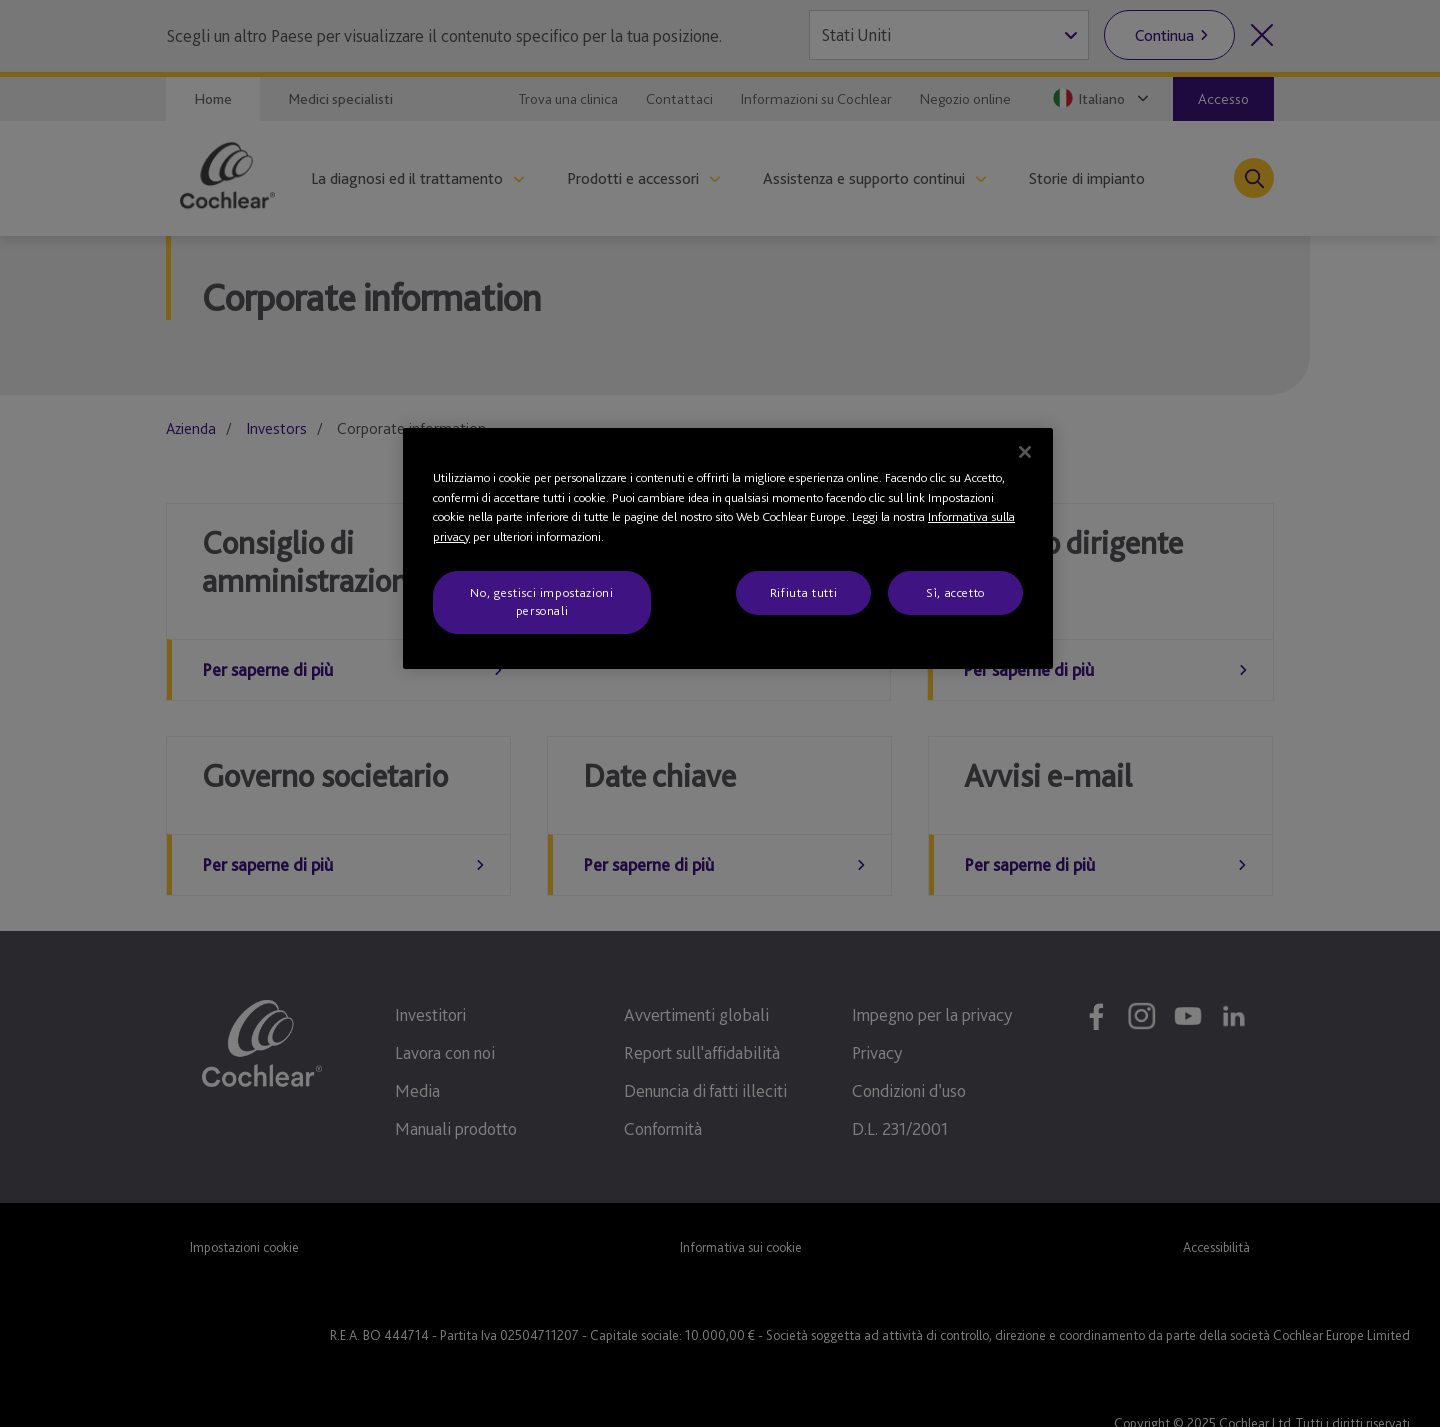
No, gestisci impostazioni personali (541, 601)
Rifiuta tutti (803, 592)
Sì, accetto (955, 592)
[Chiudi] (1025, 452)
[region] (728, 548)
